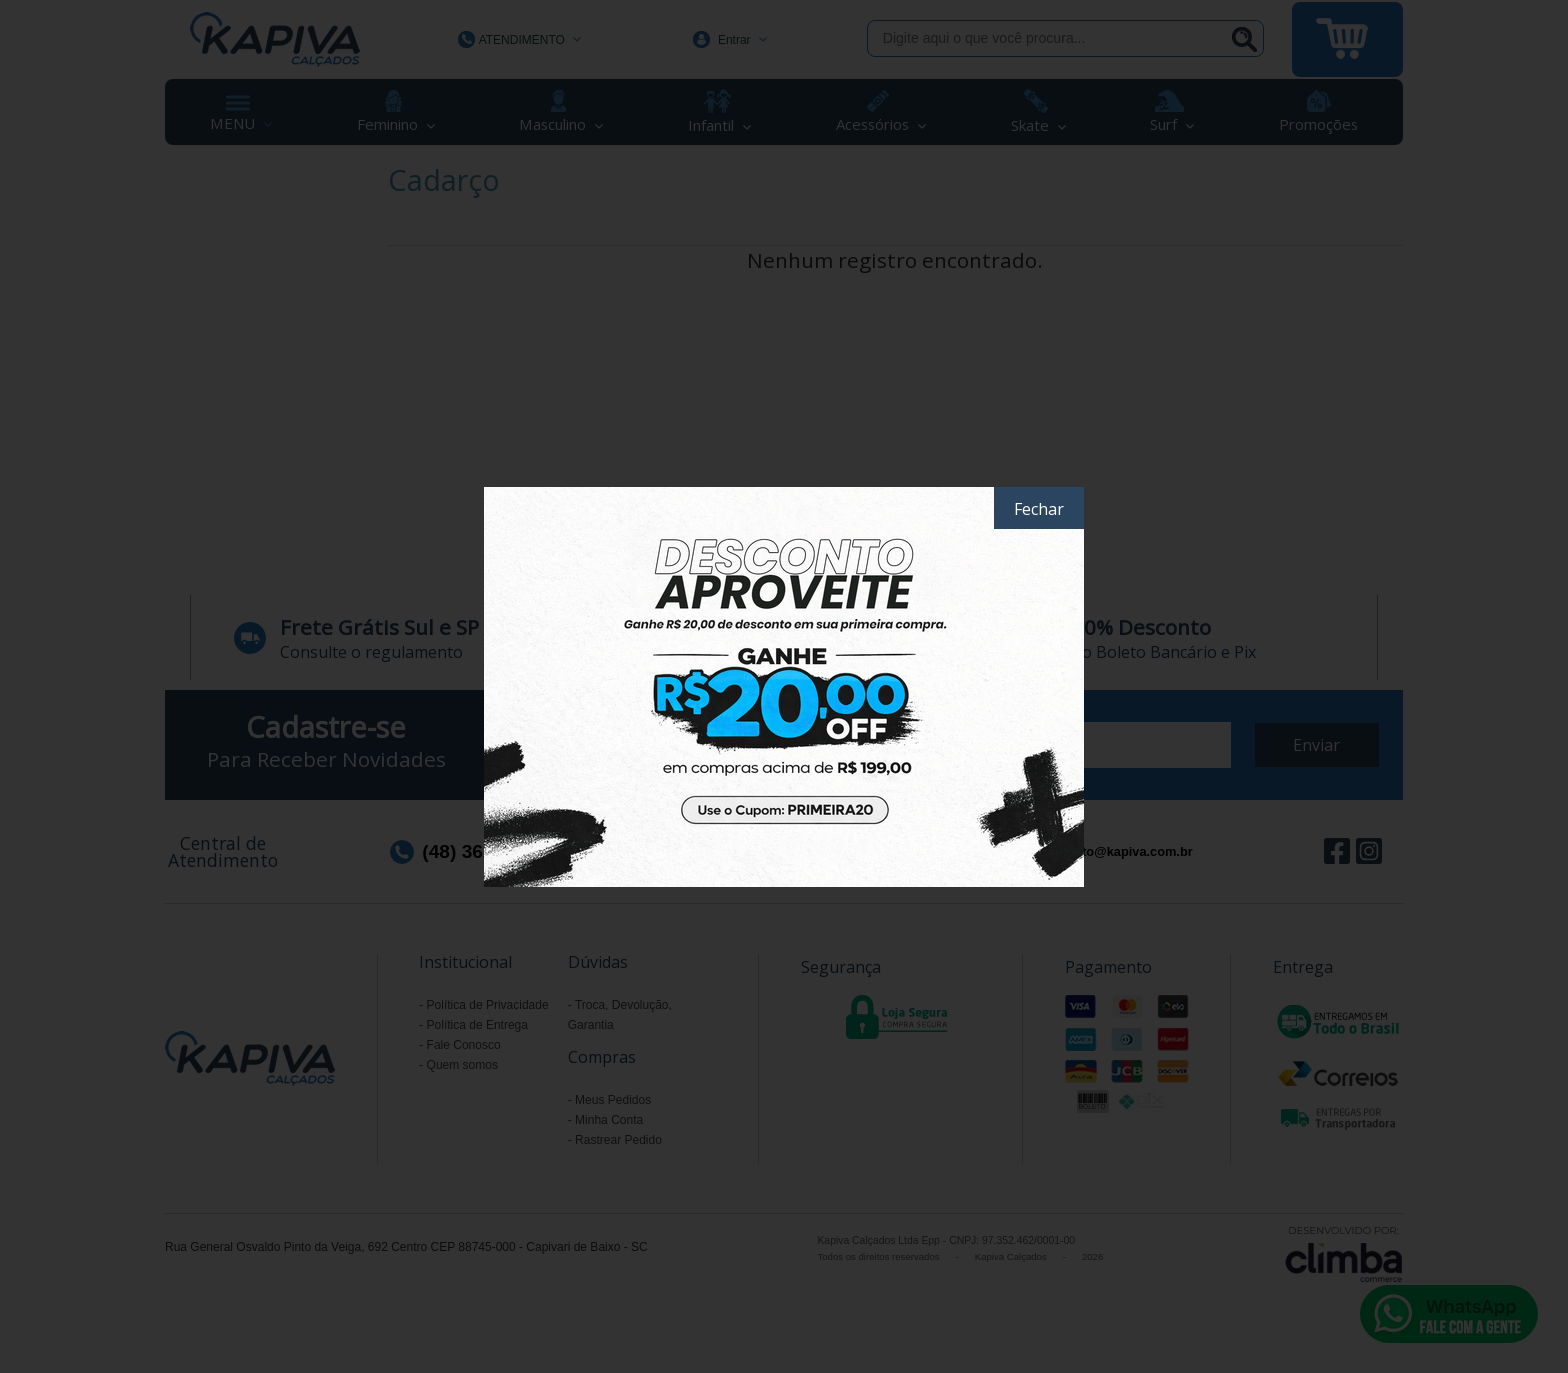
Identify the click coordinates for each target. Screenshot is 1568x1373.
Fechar (1039, 509)
